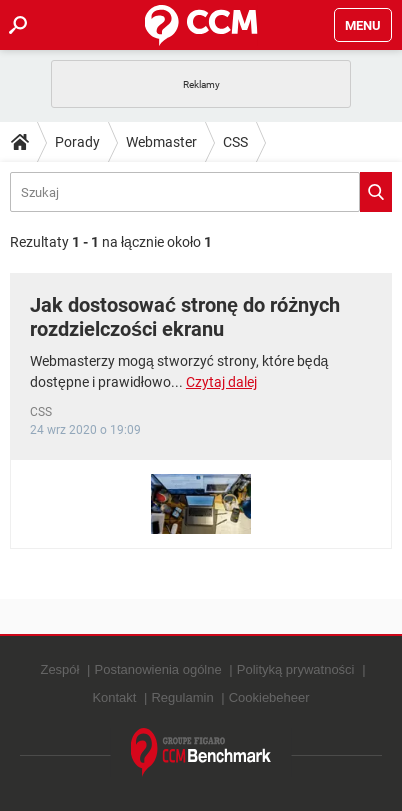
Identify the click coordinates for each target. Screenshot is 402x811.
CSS (235, 142)
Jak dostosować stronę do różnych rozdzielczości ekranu (185, 317)
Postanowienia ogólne (158, 669)
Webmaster (161, 142)
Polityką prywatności (296, 669)
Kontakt (114, 697)
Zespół (59, 669)
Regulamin (182, 697)
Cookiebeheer (269, 697)
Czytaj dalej (221, 382)
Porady (77, 142)
